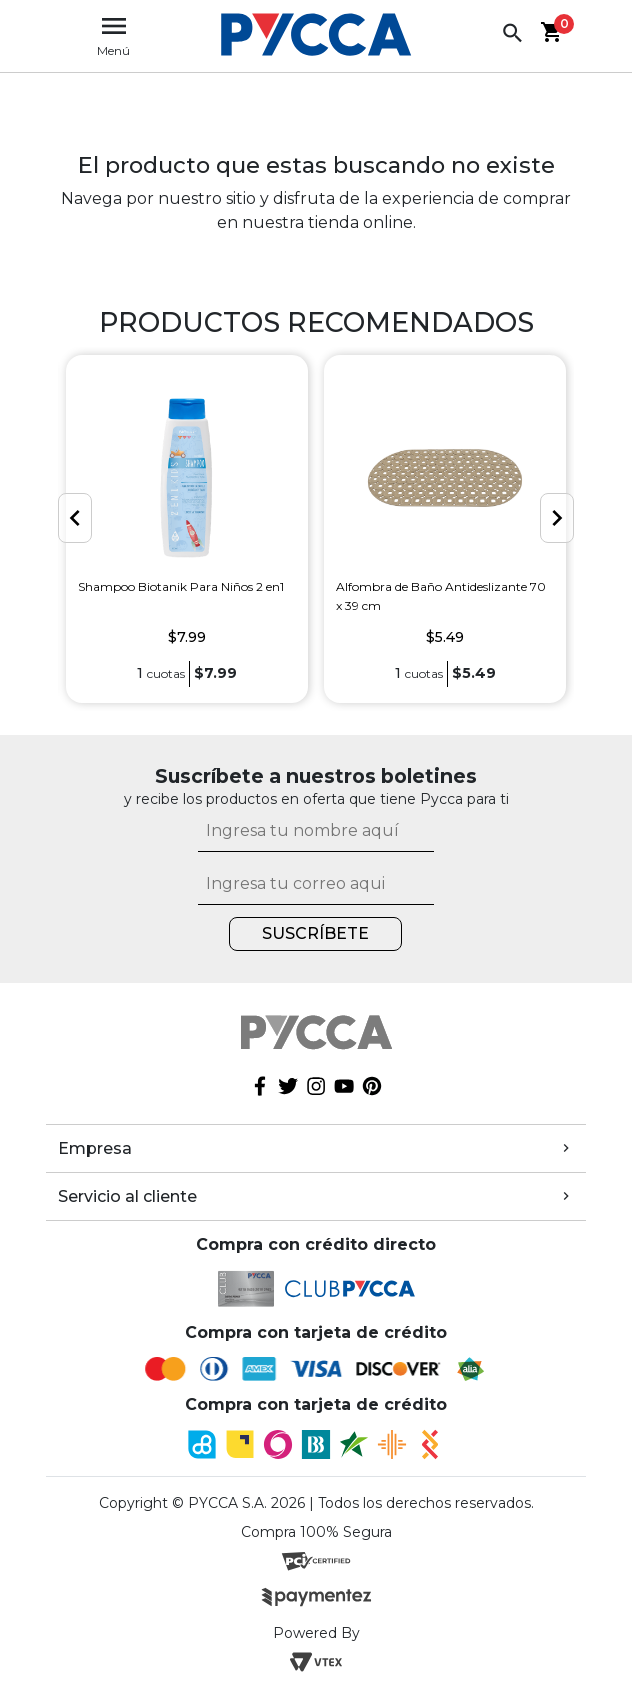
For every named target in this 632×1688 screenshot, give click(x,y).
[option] (187, 529)
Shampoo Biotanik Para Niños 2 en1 (181, 586)
